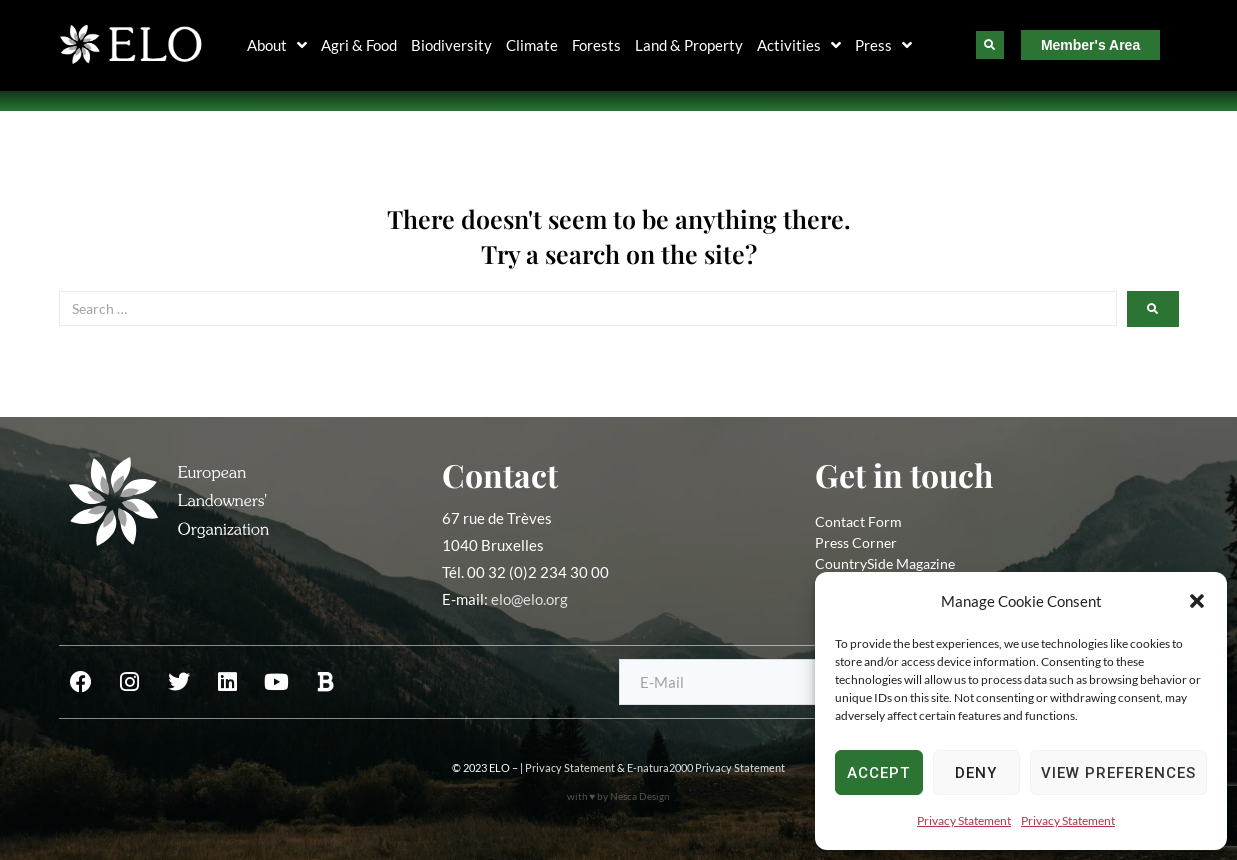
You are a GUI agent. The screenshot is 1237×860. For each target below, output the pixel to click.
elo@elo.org (529, 599)
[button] (1197, 601)
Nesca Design (640, 796)
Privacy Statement (964, 820)
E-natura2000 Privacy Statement (706, 767)
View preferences (1118, 773)
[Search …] (588, 308)
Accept (878, 773)
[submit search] (1153, 309)
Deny (976, 773)
